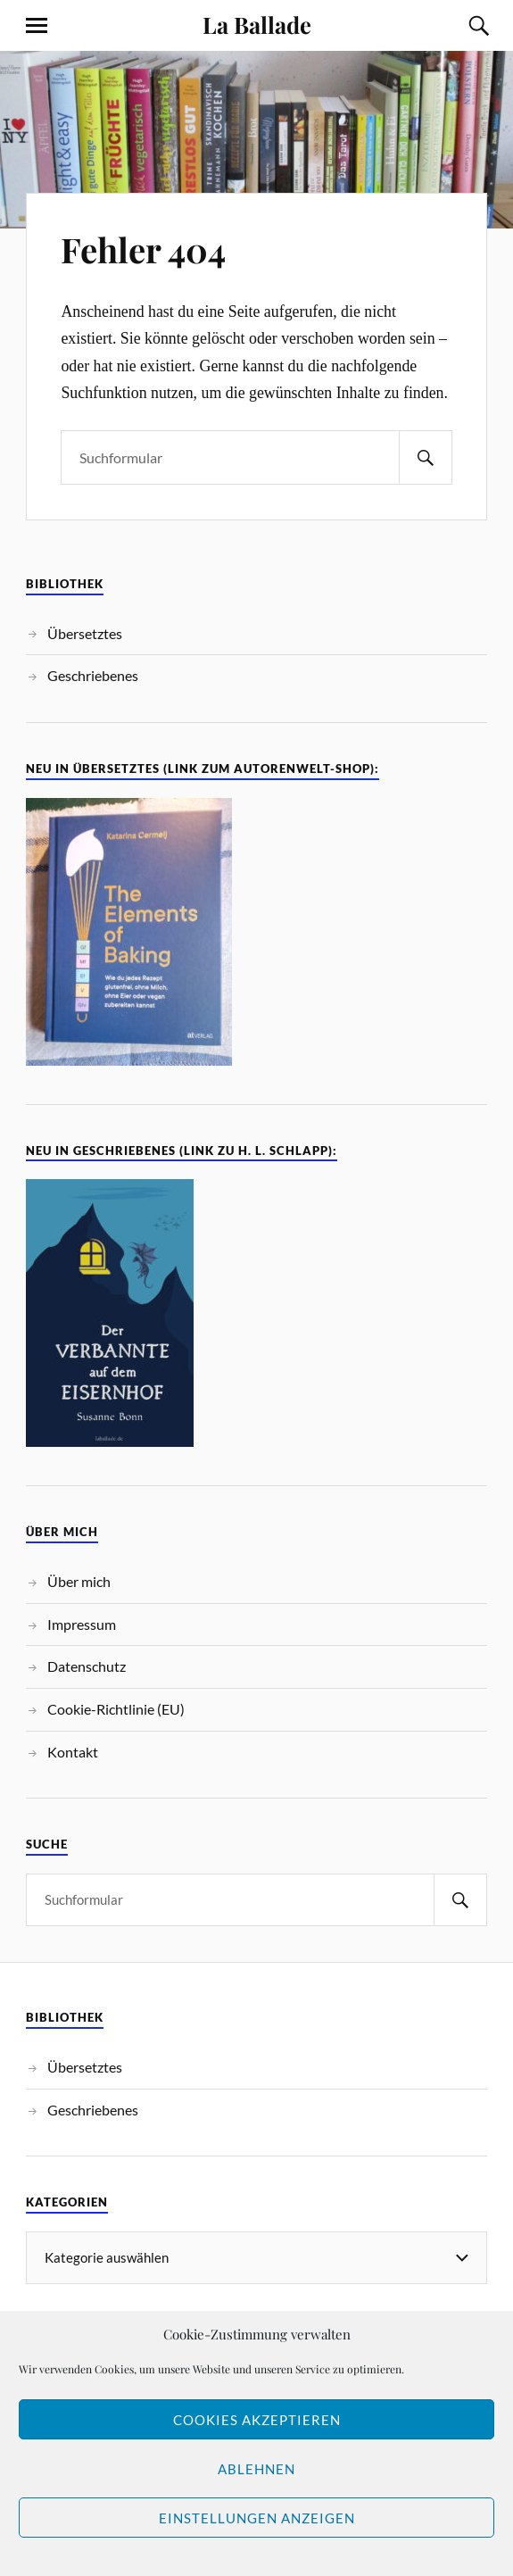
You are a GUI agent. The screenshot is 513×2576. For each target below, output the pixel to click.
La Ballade (257, 24)
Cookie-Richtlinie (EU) (116, 1708)
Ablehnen (256, 2469)
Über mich (79, 1581)
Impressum (81, 1624)
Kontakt (72, 1751)
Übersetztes (84, 633)
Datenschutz (86, 1666)
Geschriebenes (92, 675)
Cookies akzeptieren (257, 2420)
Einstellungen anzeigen (257, 2518)
